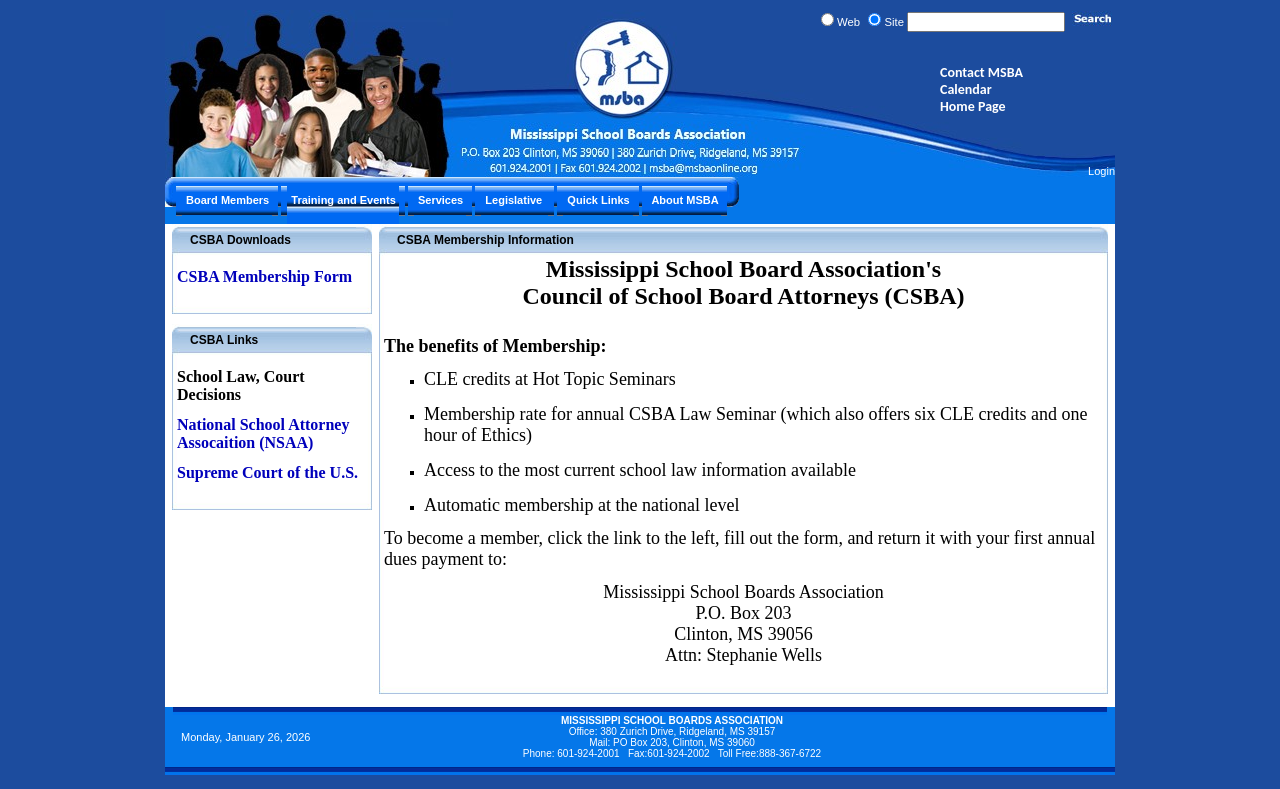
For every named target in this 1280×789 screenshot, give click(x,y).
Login (1101, 171)
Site (894, 22)
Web (848, 22)
